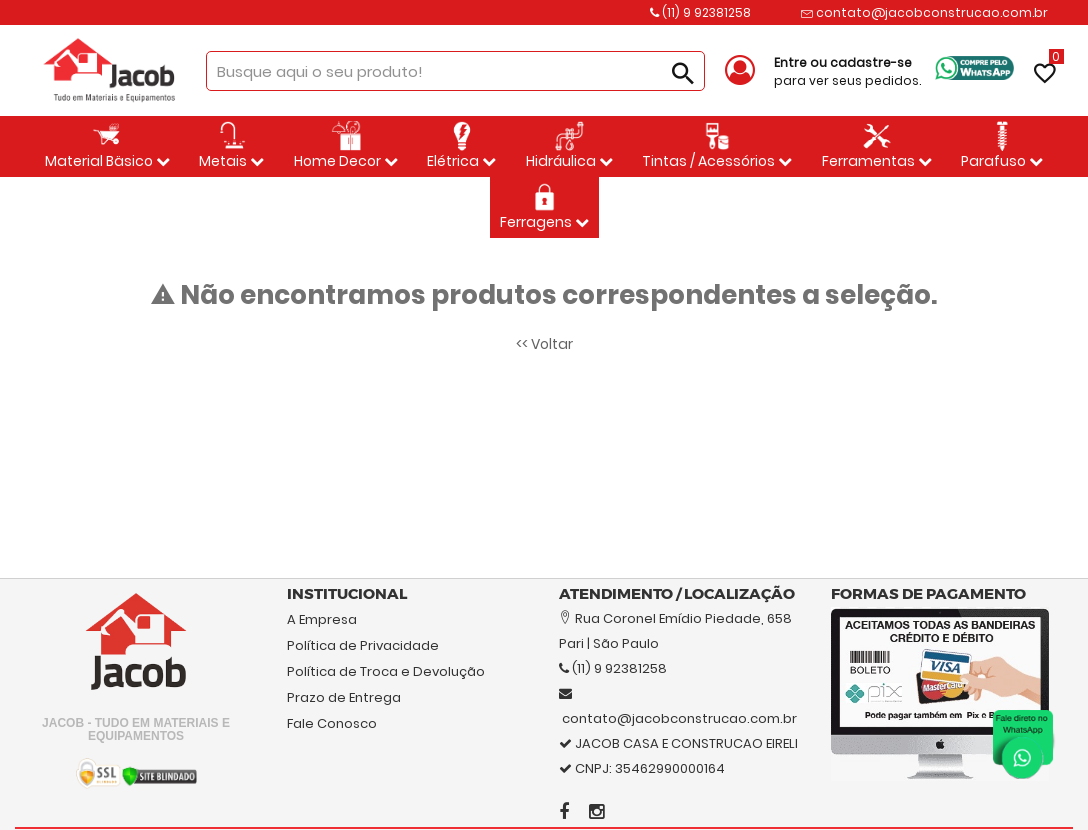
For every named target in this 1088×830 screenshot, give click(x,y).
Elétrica (461, 146)
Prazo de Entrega (344, 697)
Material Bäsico (107, 146)
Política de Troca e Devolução (386, 671)
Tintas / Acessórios (717, 146)
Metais (231, 146)
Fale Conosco (332, 723)
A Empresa (322, 619)
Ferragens (544, 207)
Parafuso (1002, 146)
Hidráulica (569, 146)
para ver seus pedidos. (847, 71)
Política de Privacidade (363, 645)
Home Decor (346, 146)
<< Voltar (544, 344)
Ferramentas (877, 146)
